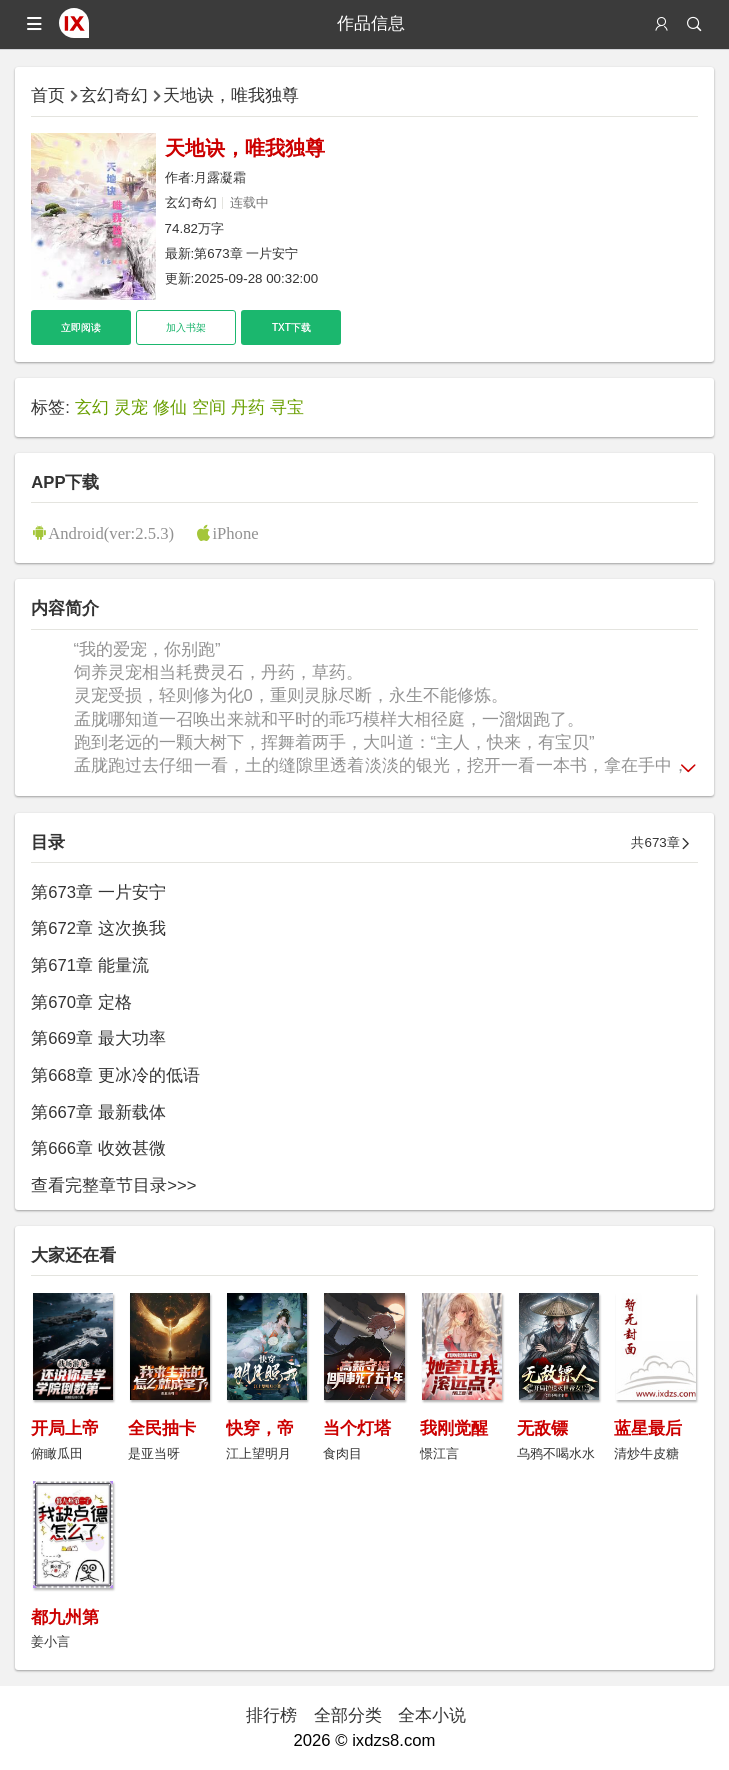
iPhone (235, 532)
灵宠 (131, 407)
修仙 (170, 407)
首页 (48, 95)
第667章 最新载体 (98, 1112)
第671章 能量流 (89, 965)
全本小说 (432, 1715)
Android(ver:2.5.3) (111, 532)
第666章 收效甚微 (98, 1148)
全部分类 (348, 1715)
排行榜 (271, 1715)
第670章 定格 (81, 1002)
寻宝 (287, 407)
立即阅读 (81, 327)
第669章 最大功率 (98, 1038)
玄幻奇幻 (114, 95)
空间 (209, 407)
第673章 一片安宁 (246, 253)
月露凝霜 (220, 177)
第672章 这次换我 (98, 928)
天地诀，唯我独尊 (231, 95)
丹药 (248, 407)
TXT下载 (291, 327)
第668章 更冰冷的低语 (115, 1075)
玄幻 (92, 407)
